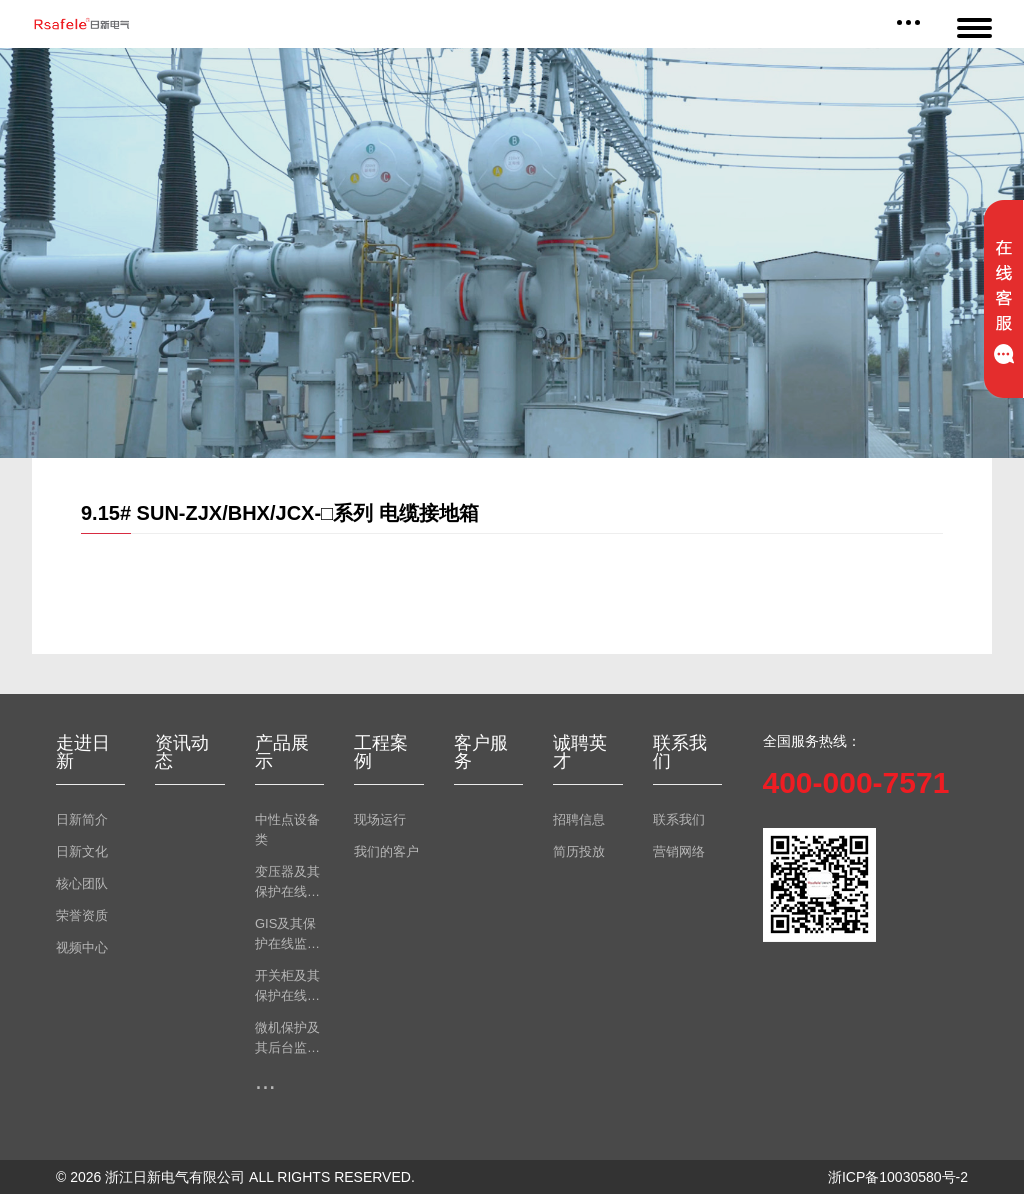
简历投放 (579, 851)
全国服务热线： (812, 741)
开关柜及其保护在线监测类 (287, 987)
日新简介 (82, 819)
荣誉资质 (82, 915)
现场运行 (380, 819)
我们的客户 (386, 851)
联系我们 (679, 819)
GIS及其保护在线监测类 (287, 935)
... (265, 1080)
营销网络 (679, 851)
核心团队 (82, 883)
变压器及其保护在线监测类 (287, 883)
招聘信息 (579, 819)
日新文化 (82, 851)
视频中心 (82, 947)
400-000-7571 (856, 782)
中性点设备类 (287, 829)
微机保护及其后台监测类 (287, 1039)
